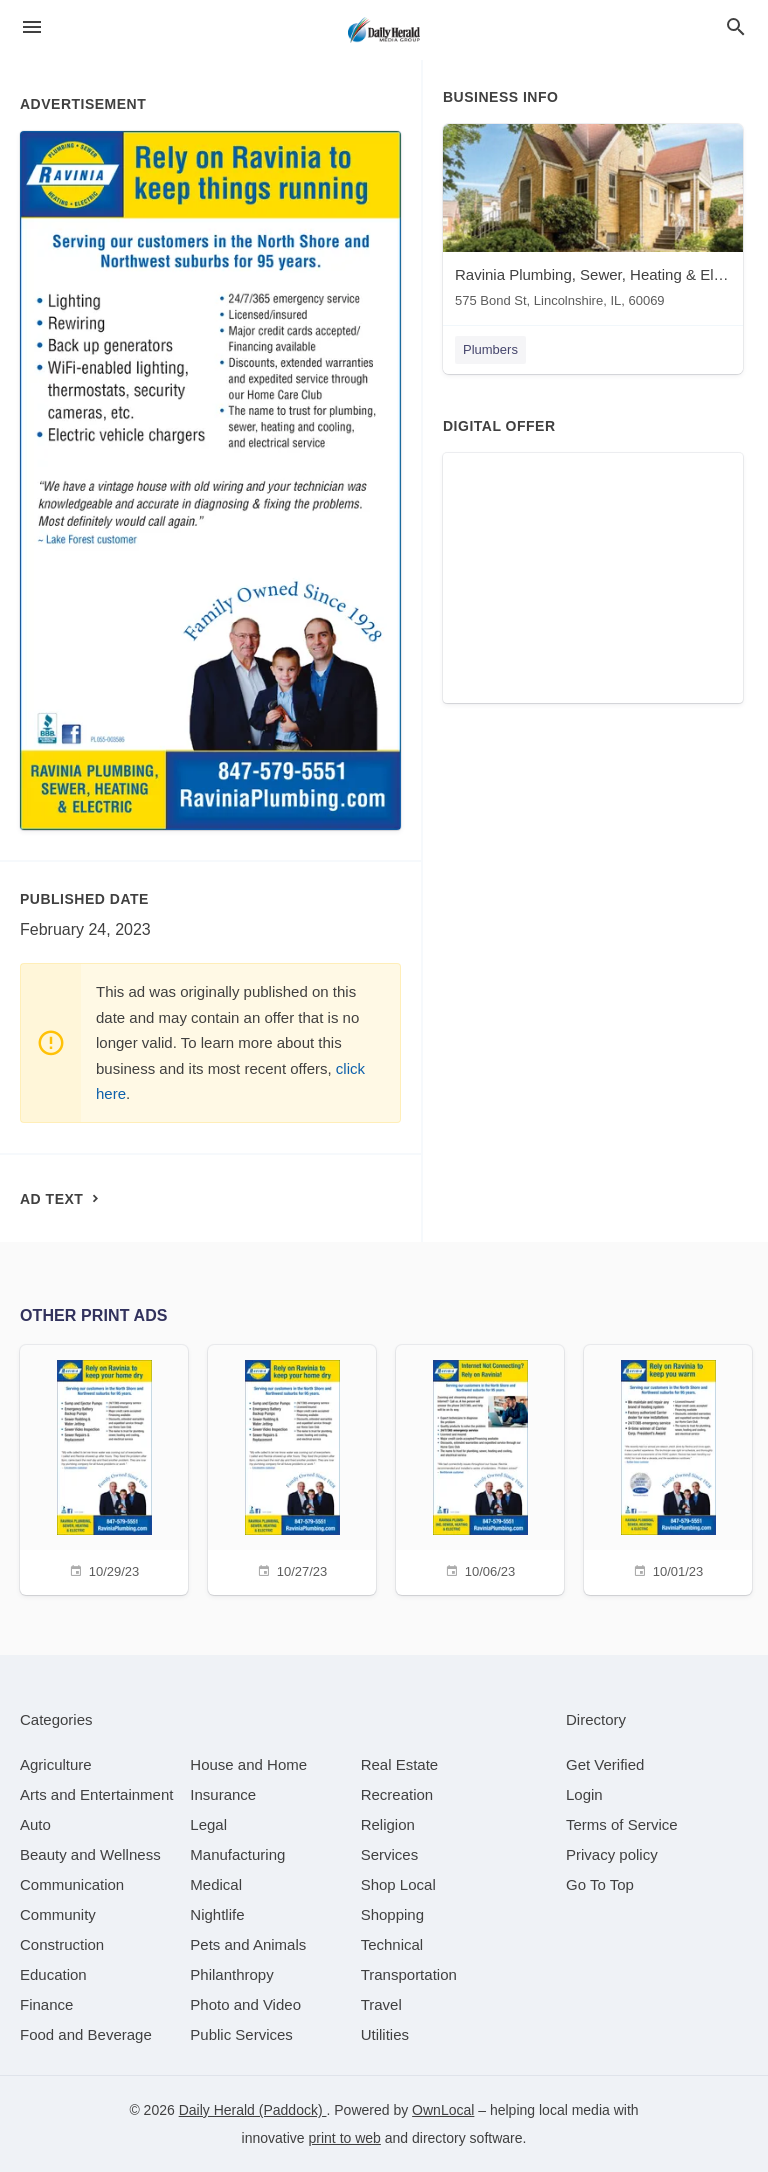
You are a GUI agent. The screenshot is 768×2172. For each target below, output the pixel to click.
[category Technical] (392, 1944)
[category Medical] (216, 1884)
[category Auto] (35, 1824)
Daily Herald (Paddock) (253, 2110)
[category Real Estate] (400, 1764)
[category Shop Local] (398, 1884)
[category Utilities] (385, 2034)
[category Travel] (381, 2004)
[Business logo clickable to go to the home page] (384, 30)
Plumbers (490, 349)
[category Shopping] (392, 1914)
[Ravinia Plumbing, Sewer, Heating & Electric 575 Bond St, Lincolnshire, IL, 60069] (593, 220)
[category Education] (53, 1974)
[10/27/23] (292, 1467)
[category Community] (58, 1914)
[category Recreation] (397, 1794)
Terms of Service (622, 1824)
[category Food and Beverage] (86, 2034)
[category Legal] (208, 1824)
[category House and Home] (248, 1764)
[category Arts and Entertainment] (96, 1794)
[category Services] (390, 1854)
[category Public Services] (241, 2034)
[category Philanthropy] (231, 1974)
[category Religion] (388, 1824)
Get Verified (605, 1764)
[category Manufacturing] (237, 1854)
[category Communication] (72, 1884)
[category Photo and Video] (245, 2004)
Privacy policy (612, 1854)
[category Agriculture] (56, 1764)
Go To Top (600, 1884)
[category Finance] (46, 2004)
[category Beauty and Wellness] (90, 1854)
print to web (345, 2138)
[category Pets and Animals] (248, 1944)
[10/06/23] (480, 1467)
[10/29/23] (104, 1467)
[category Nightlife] (217, 1914)
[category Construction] (62, 1944)
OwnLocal (443, 2110)
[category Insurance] (223, 1794)
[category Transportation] (409, 1974)
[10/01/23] (668, 1467)
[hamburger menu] (32, 27)
